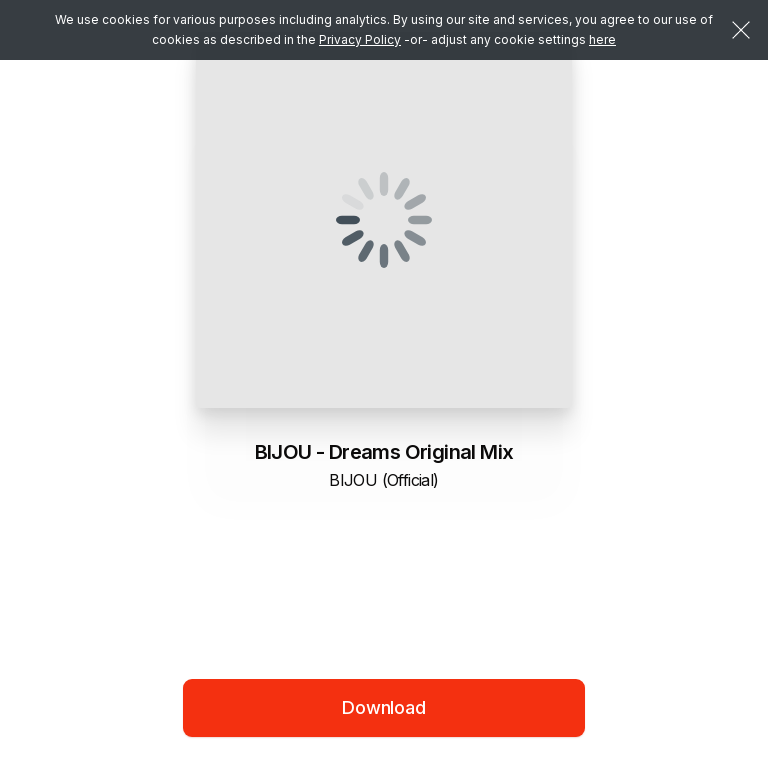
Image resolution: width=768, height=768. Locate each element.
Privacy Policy (360, 39)
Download (384, 707)
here (602, 39)
